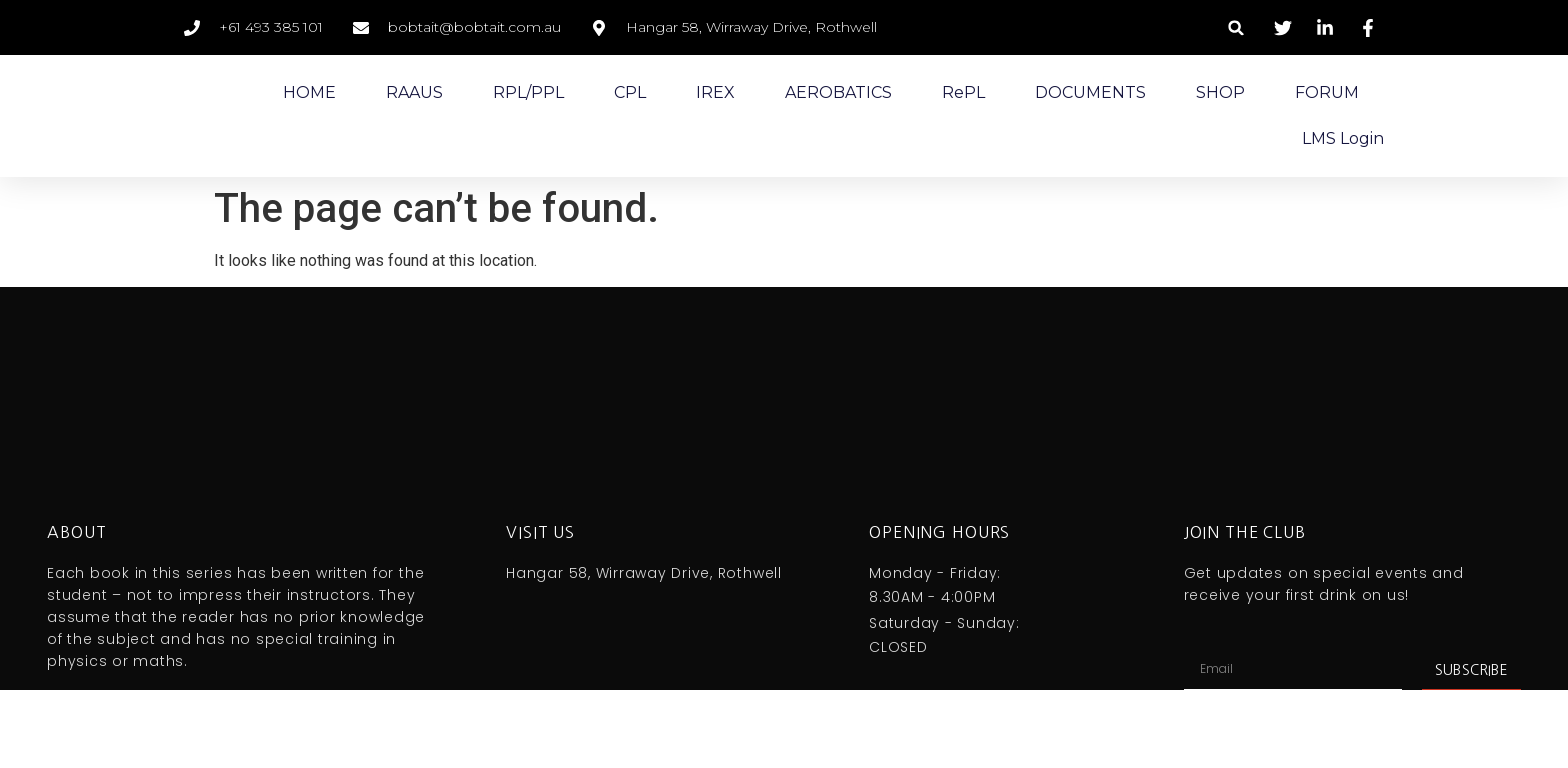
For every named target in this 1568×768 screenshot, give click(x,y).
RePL (963, 92)
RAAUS (414, 92)
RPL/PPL (528, 92)
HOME (309, 92)
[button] (1236, 27)
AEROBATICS (838, 92)
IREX (715, 92)
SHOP (1220, 92)
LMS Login (1343, 138)
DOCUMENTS (1090, 92)
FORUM (1327, 92)
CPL (630, 92)
